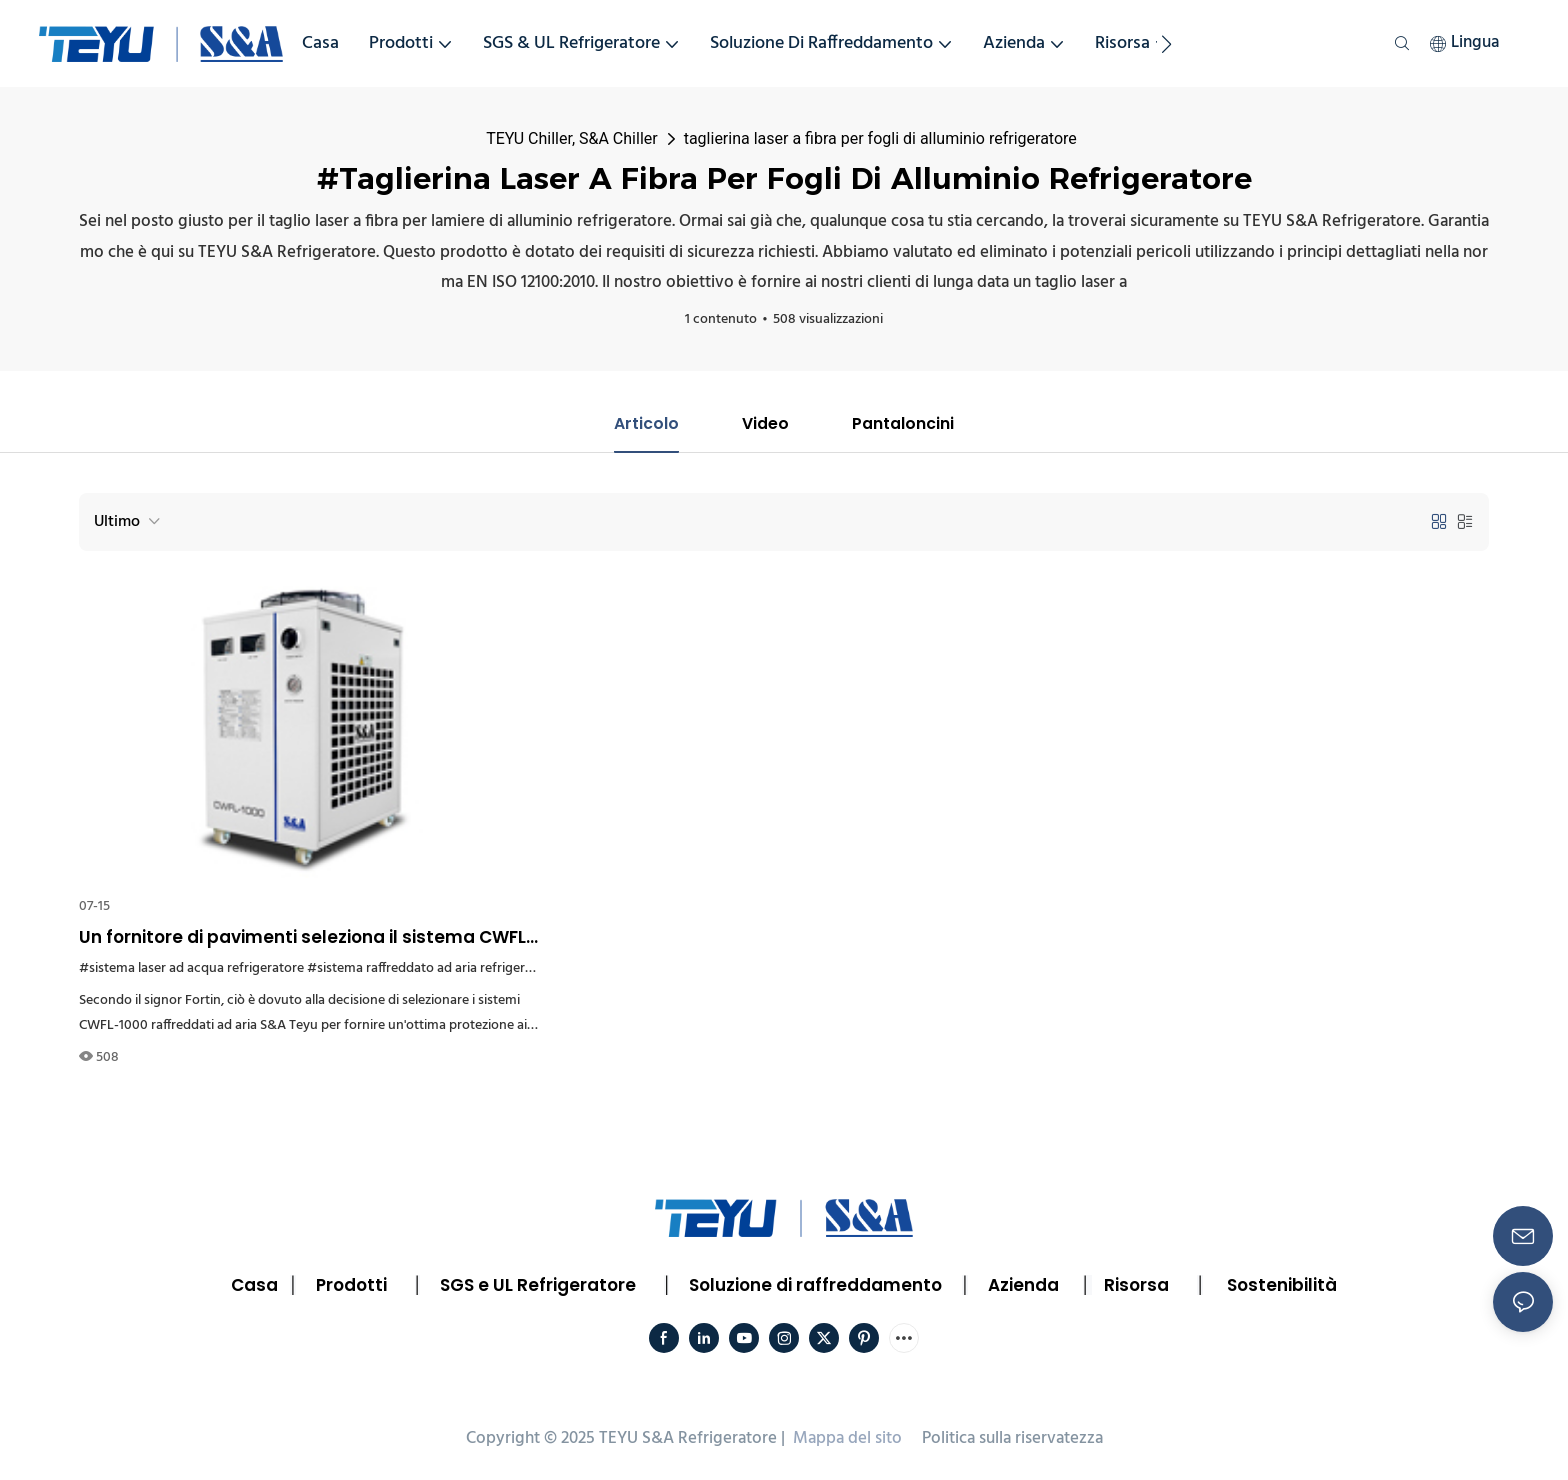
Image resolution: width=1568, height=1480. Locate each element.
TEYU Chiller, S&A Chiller (571, 138)
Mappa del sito (847, 1439)
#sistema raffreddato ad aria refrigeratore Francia (455, 968)
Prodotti (351, 1285)
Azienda (1023, 1285)
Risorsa (1136, 1285)
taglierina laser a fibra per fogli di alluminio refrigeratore (880, 138)
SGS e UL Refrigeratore (538, 1285)
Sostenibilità (1282, 1285)
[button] (1166, 44)
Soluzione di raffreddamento (815, 1285)
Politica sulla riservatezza (1012, 1439)
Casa (254, 1285)
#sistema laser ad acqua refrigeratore (191, 968)
